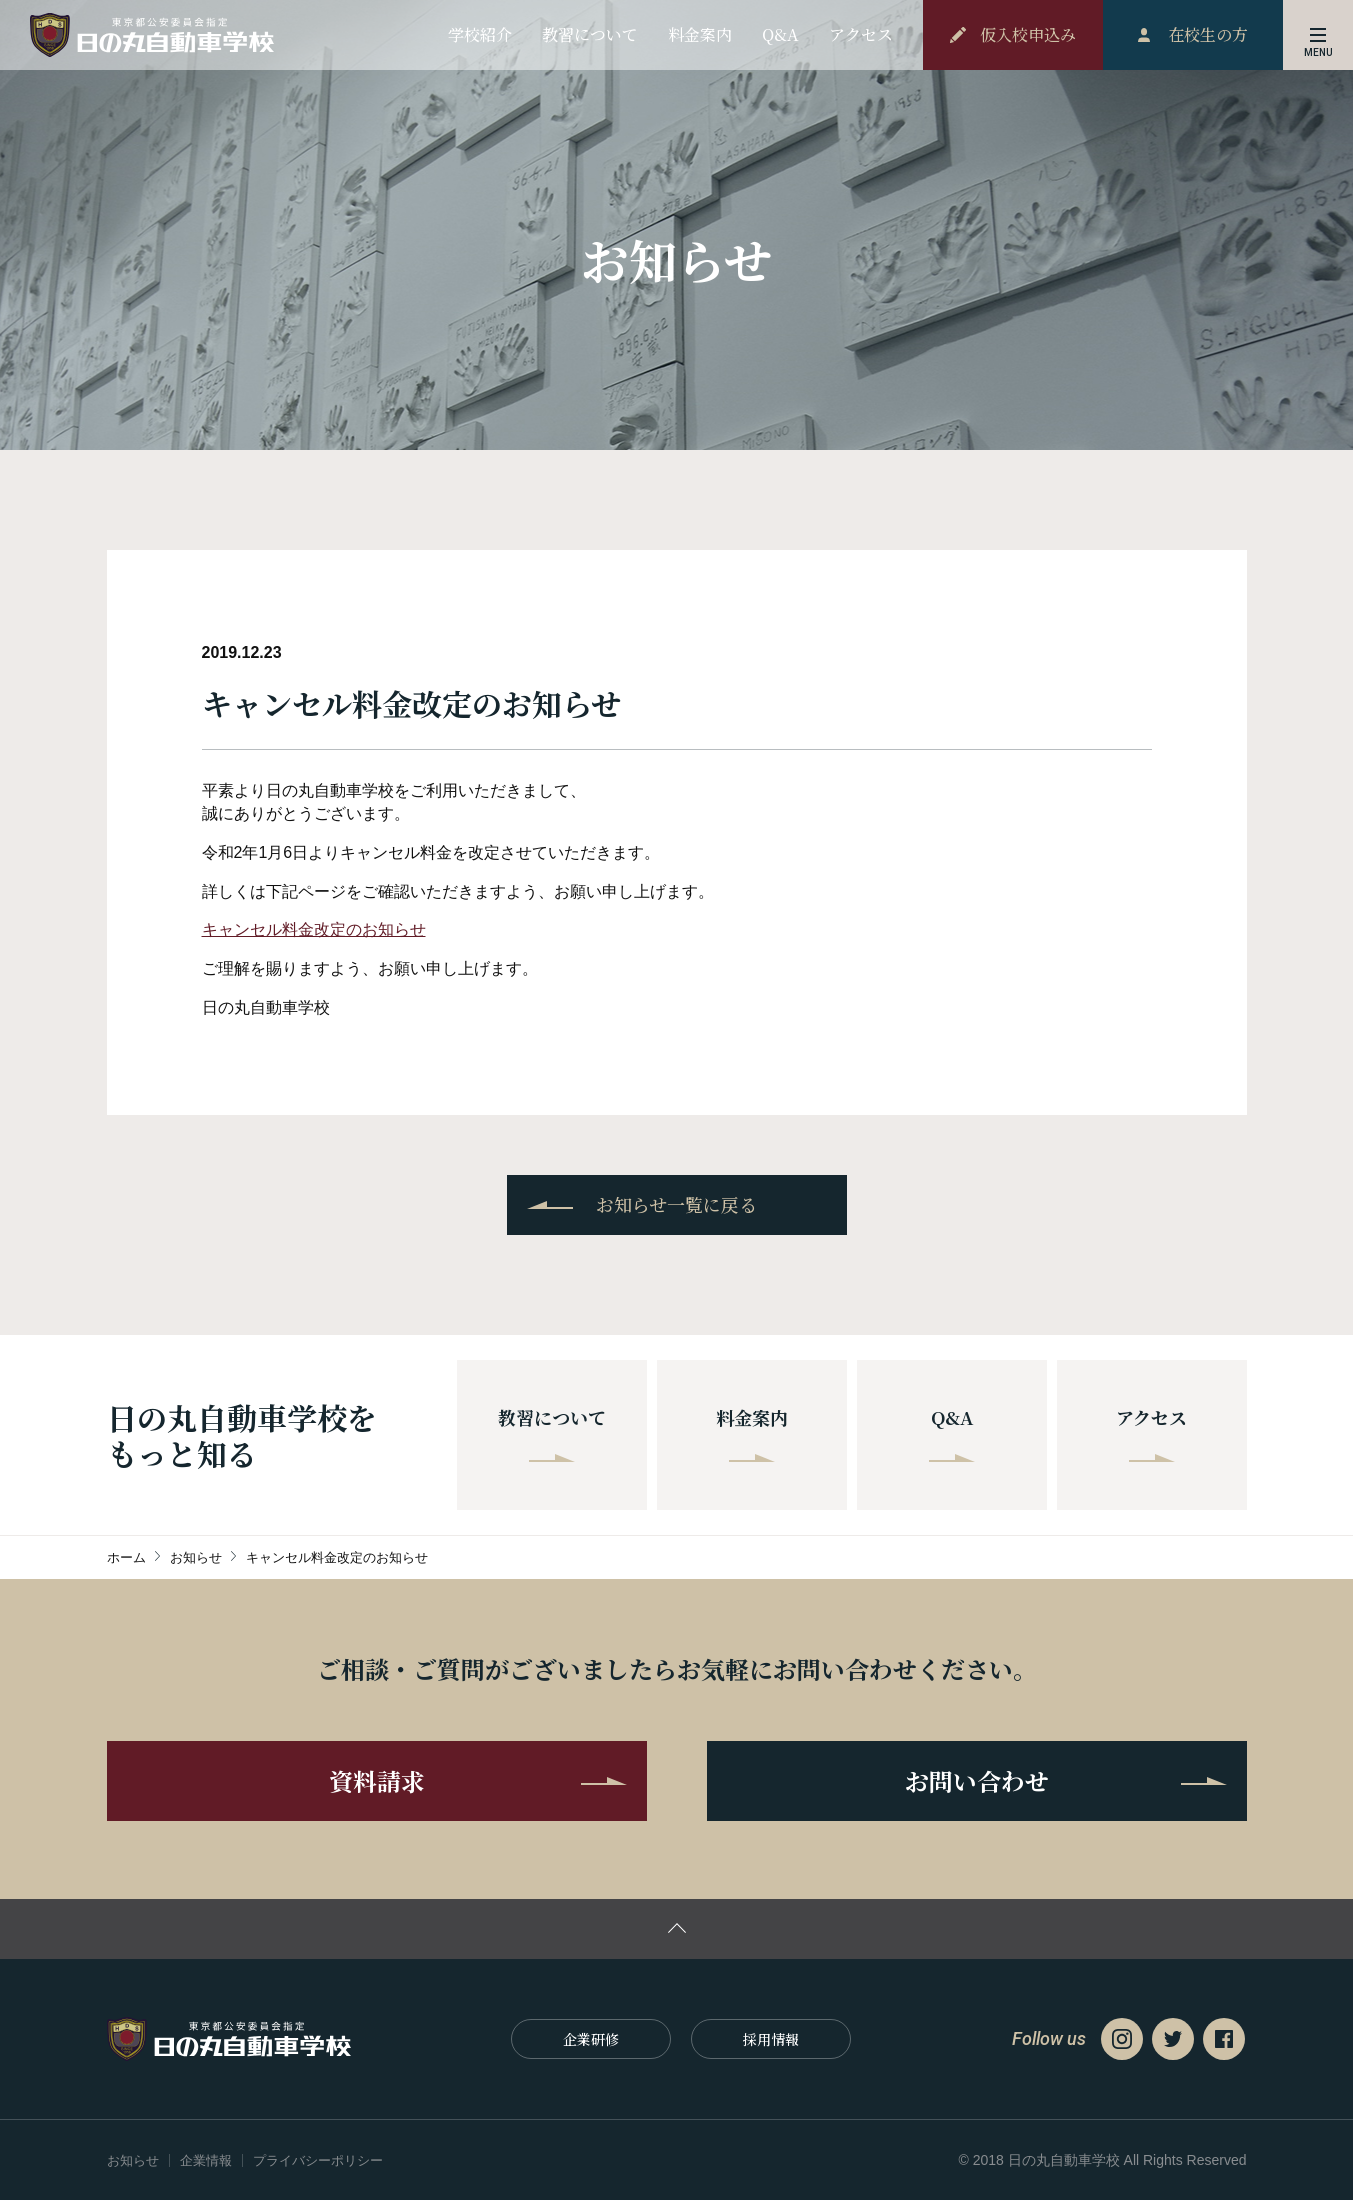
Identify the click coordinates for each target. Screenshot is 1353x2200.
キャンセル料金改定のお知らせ (314, 929)
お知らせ (133, 2160)
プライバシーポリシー (318, 2160)
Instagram (1122, 2039)
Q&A (952, 1433)
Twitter (1173, 2039)
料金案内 (752, 1433)
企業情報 (206, 2160)
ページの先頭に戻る (676, 1929)
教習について (552, 1433)
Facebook (1224, 2039)
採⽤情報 (771, 2039)
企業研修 (591, 2039)
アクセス (1151, 1433)
